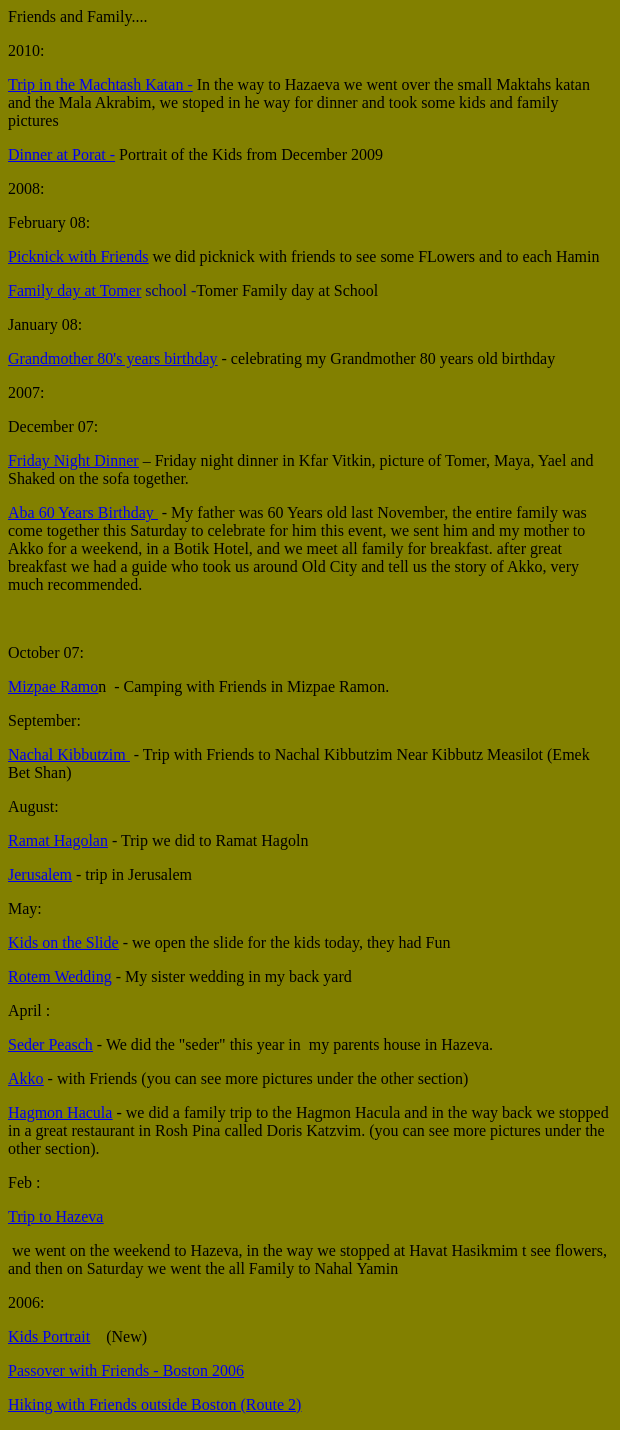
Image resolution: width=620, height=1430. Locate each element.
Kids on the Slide (63, 942)
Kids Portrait (49, 1336)
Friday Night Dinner (73, 460)
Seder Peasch (50, 1044)
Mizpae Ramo (53, 686)
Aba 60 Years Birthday (83, 512)
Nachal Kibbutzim (69, 754)
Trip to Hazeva (55, 1216)
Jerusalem (40, 874)
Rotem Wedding (60, 976)
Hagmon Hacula (60, 1112)
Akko (26, 1078)
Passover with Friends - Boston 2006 (126, 1370)
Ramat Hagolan (58, 840)
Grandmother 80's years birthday (113, 358)
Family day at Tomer (74, 290)
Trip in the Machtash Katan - (100, 84)
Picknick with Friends (78, 256)
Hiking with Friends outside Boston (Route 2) (154, 1404)
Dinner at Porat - (61, 154)
